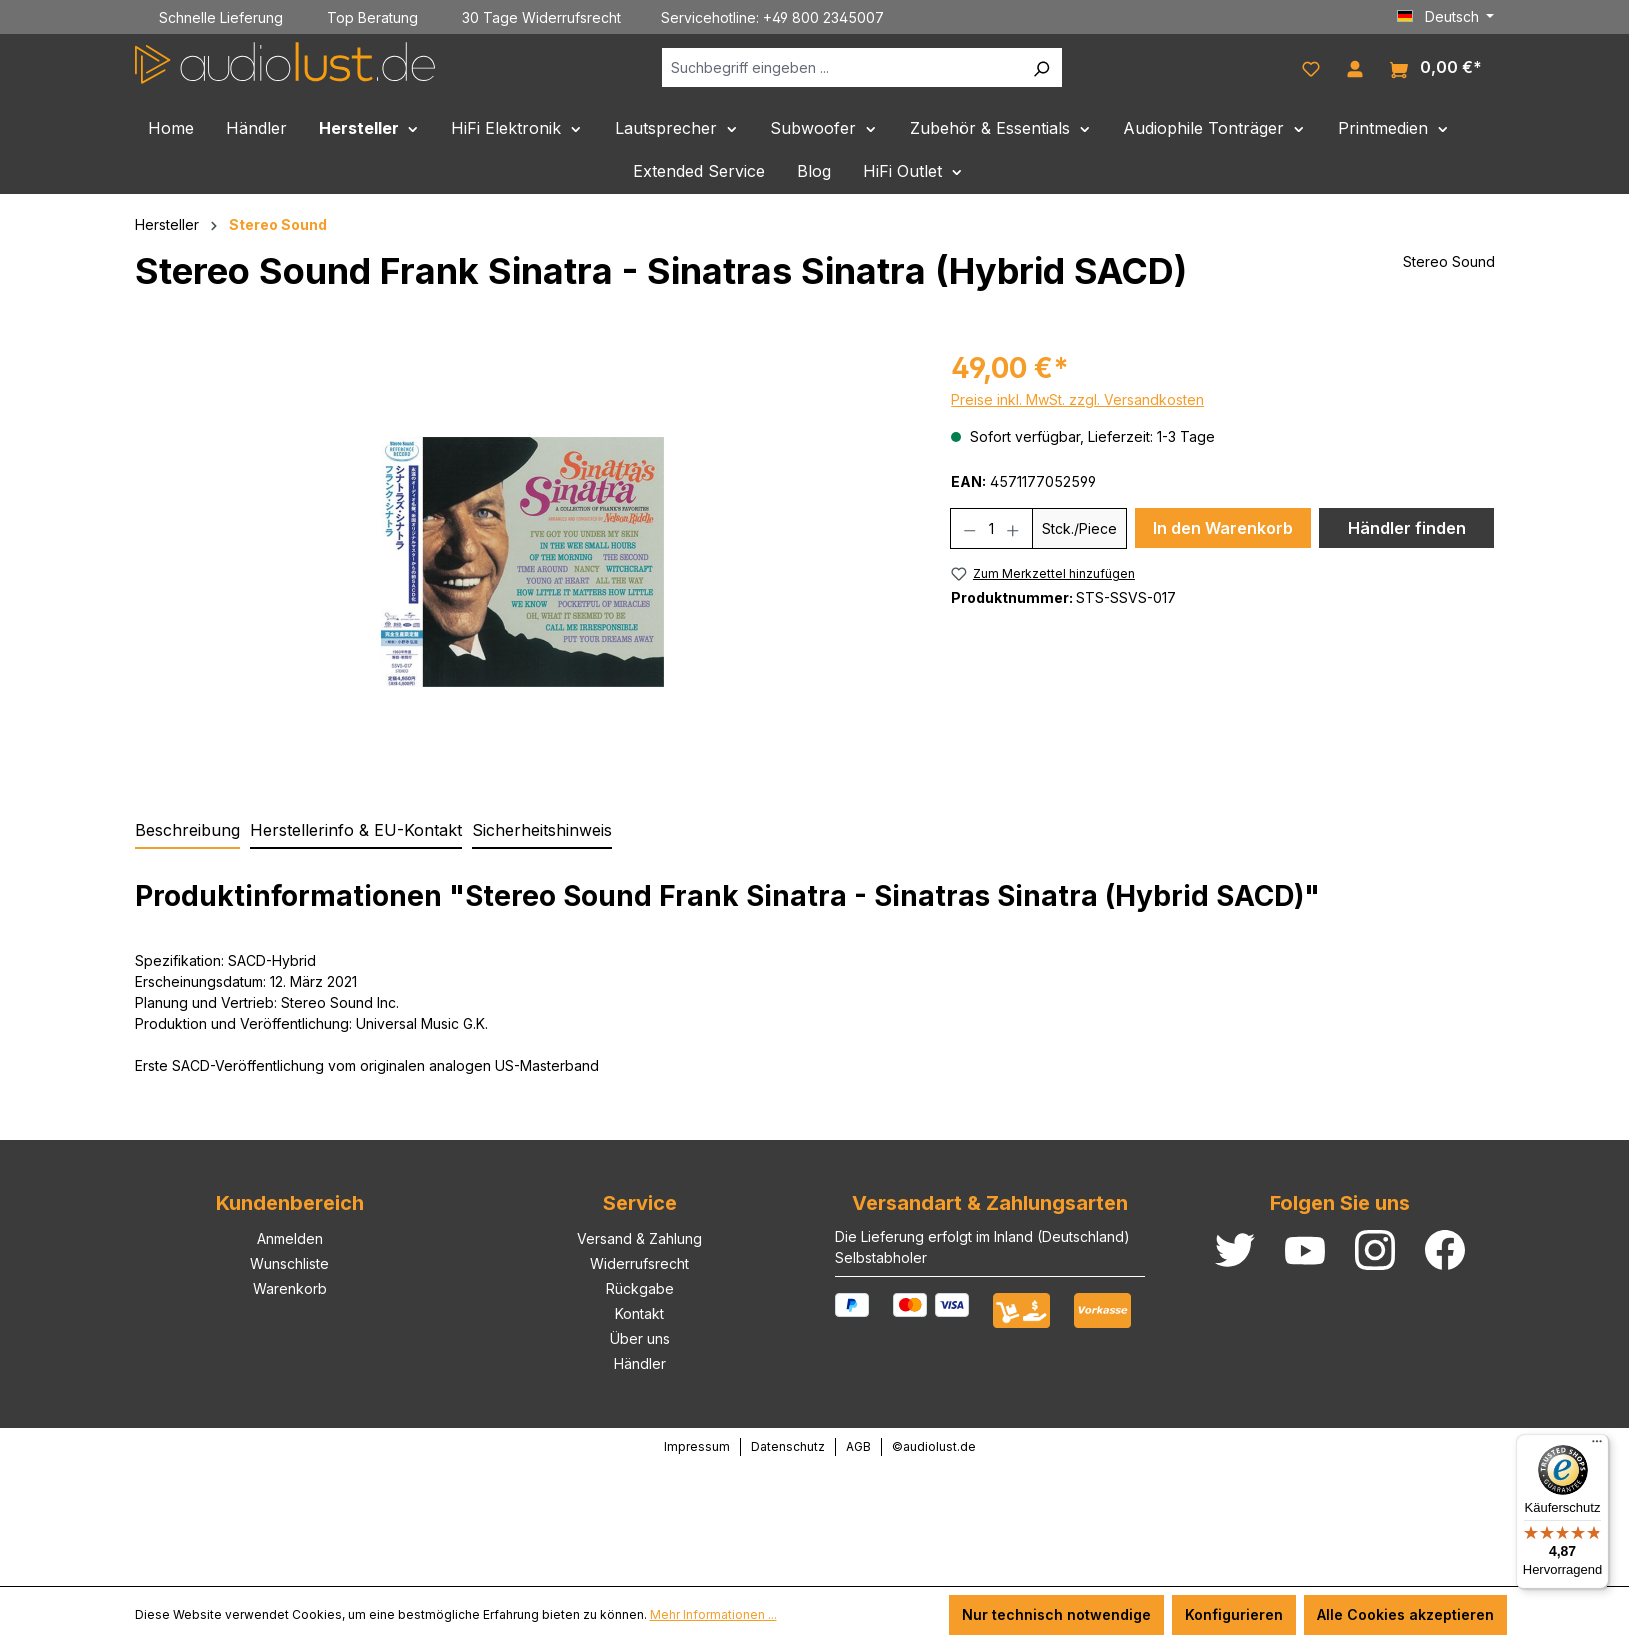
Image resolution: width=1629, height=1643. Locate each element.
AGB (858, 1446)
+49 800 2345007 (823, 17)
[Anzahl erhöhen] (1013, 528)
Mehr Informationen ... (713, 1614)
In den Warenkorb (1223, 528)
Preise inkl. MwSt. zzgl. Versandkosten (1077, 399)
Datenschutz (788, 1446)
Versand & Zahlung (639, 1238)
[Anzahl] (992, 528)
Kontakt (639, 1313)
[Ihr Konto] (1355, 67)
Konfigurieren (1234, 1614)
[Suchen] (1041, 67)
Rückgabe (640, 1288)
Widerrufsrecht (639, 1263)
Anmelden (290, 1238)
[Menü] (1597, 1446)
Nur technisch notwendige (1056, 1614)
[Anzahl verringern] (969, 528)
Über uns (640, 1338)
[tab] (187, 831)
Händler (640, 1363)
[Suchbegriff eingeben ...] (841, 67)
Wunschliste (289, 1263)
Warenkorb (290, 1288)
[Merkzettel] (1311, 67)
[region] (523, 562)
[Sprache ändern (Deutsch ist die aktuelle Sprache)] (1446, 17)
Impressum (697, 1446)
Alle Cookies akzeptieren (1405, 1614)
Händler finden (1407, 528)
